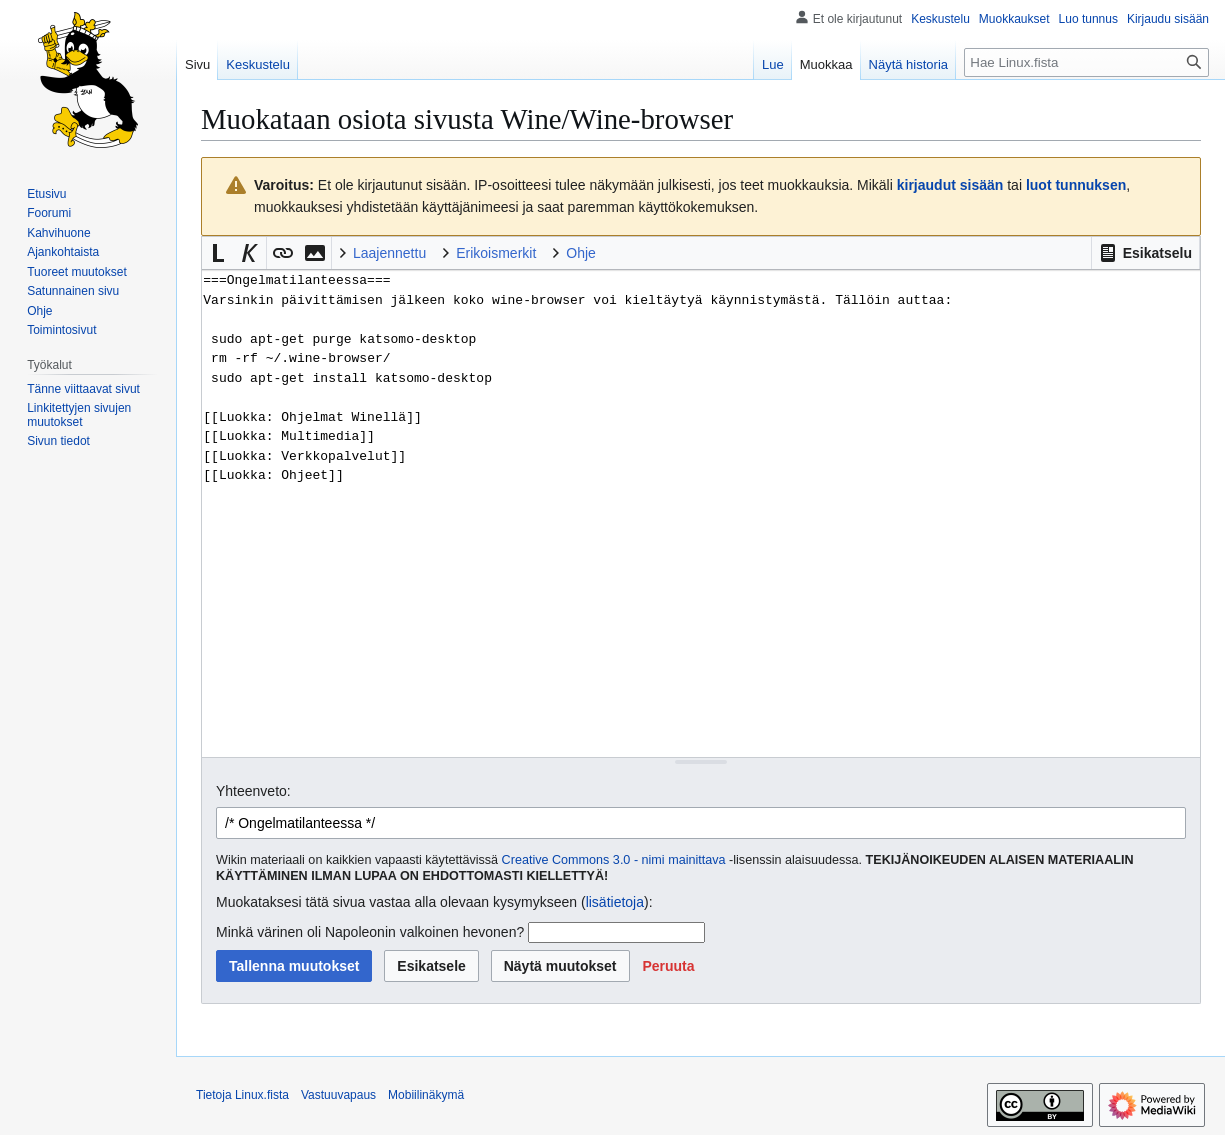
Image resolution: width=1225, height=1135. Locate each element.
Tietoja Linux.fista (242, 1095)
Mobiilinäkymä (426, 1095)
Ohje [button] (581, 253)
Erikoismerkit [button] (496, 253)
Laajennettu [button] (389, 253)
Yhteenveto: (253, 791)
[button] (1145, 253)
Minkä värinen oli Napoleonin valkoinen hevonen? (370, 932)
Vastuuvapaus (338, 1095)
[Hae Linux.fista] (1086, 62)
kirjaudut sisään (950, 185)
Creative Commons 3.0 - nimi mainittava (614, 860)
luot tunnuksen (1076, 185)
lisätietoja (615, 902)
